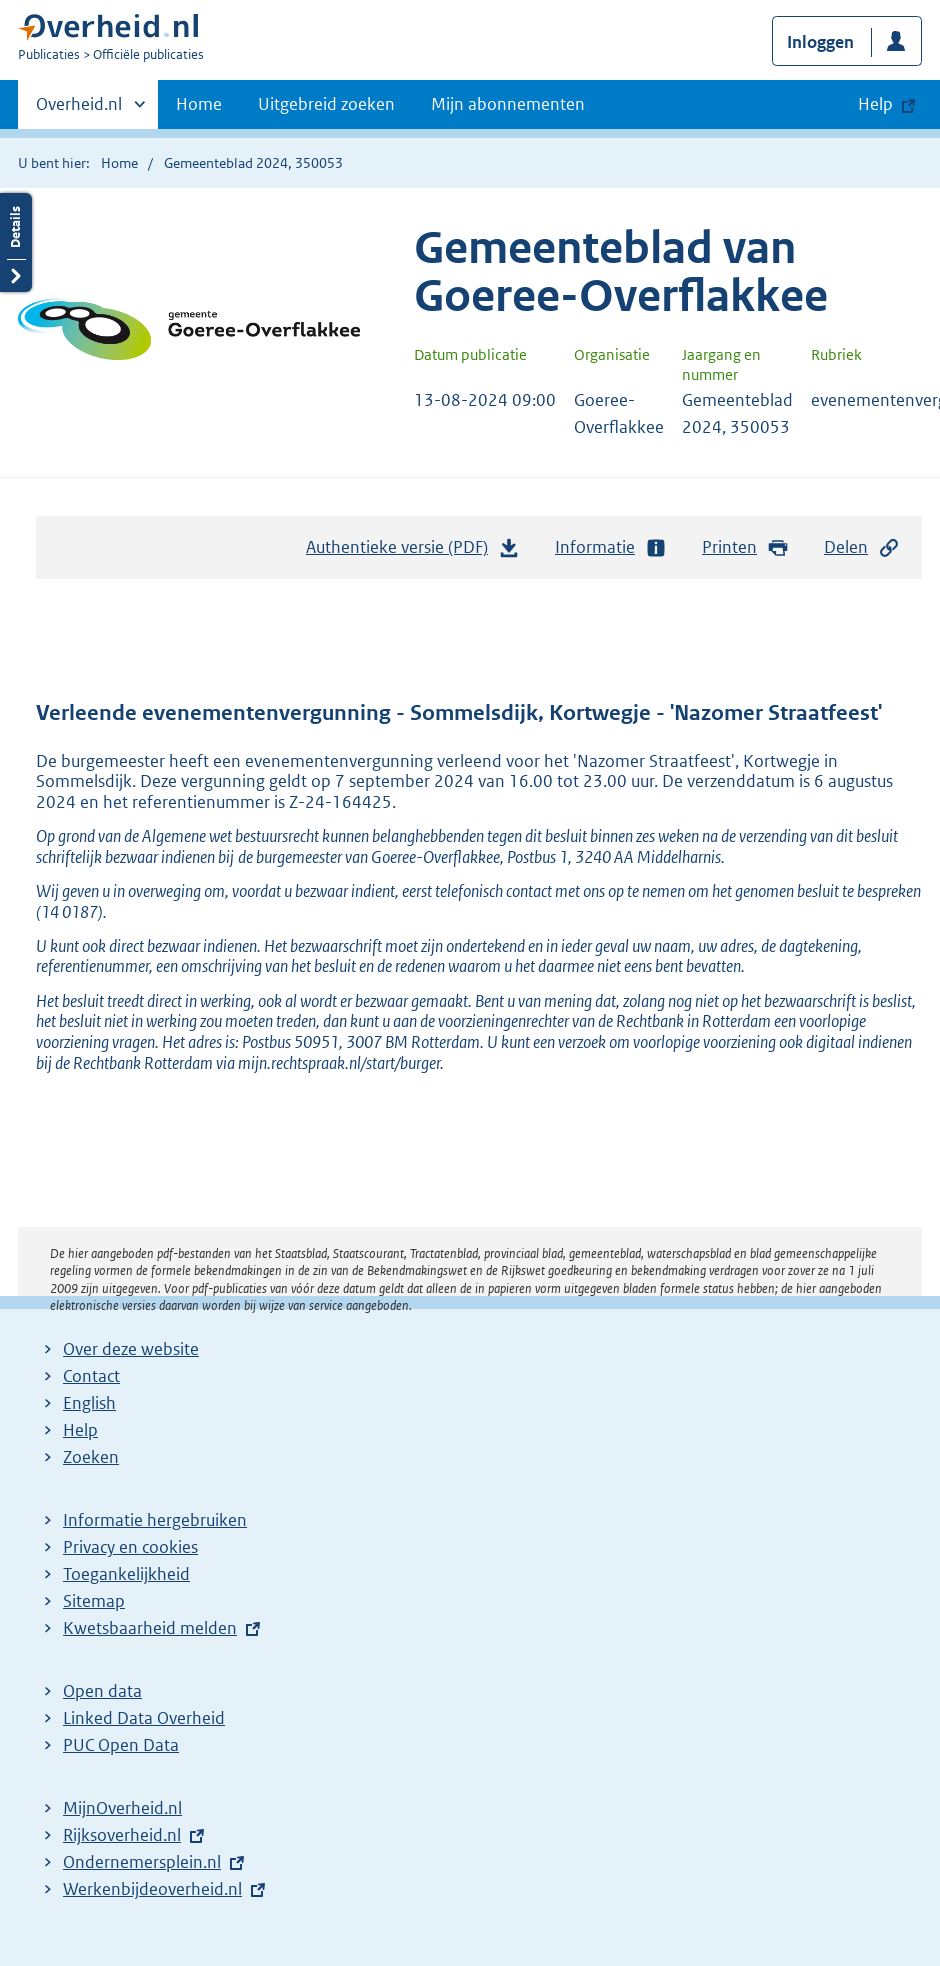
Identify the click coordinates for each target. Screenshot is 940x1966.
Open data (102, 1691)
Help (80, 1430)
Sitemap (94, 1601)
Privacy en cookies (130, 1547)
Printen (745, 547)
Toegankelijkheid (126, 1574)
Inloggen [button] (820, 42)
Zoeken (91, 1457)
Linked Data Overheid (144, 1718)
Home (199, 104)
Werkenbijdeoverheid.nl (152, 1889)
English (89, 1403)
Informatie (611, 547)
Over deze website (131, 1349)
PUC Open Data (121, 1745)
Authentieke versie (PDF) (413, 552)
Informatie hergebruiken (155, 1520)
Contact (91, 1376)
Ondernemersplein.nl (142, 1862)
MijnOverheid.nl (122, 1808)
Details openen (16, 242)
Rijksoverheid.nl (122, 1835)
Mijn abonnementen (508, 104)
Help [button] (875, 104)
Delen (862, 547)
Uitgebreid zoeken (326, 104)
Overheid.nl (79, 110)
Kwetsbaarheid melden (150, 1628)
